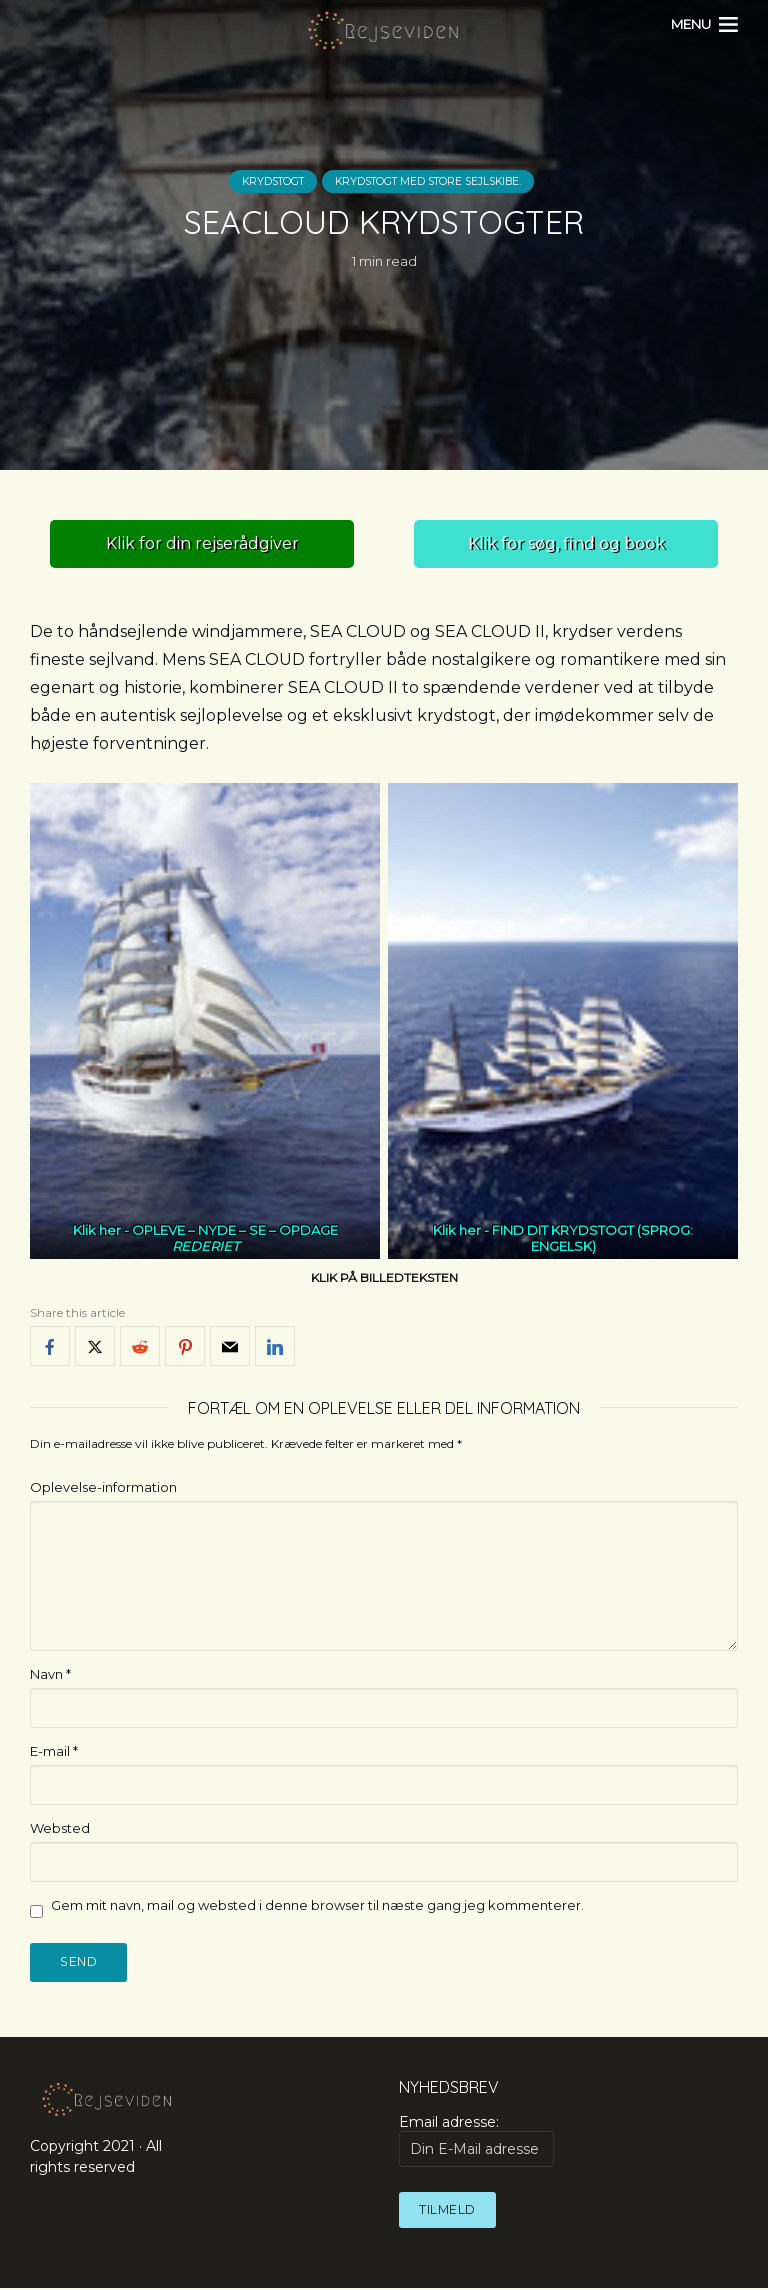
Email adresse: (476, 2142)
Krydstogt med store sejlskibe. (433, 182)
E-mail (54, 1751)
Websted (60, 1828)
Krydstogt (264, 182)
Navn (50, 1674)
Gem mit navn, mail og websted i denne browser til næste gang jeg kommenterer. (317, 1905)
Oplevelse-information (103, 1487)
